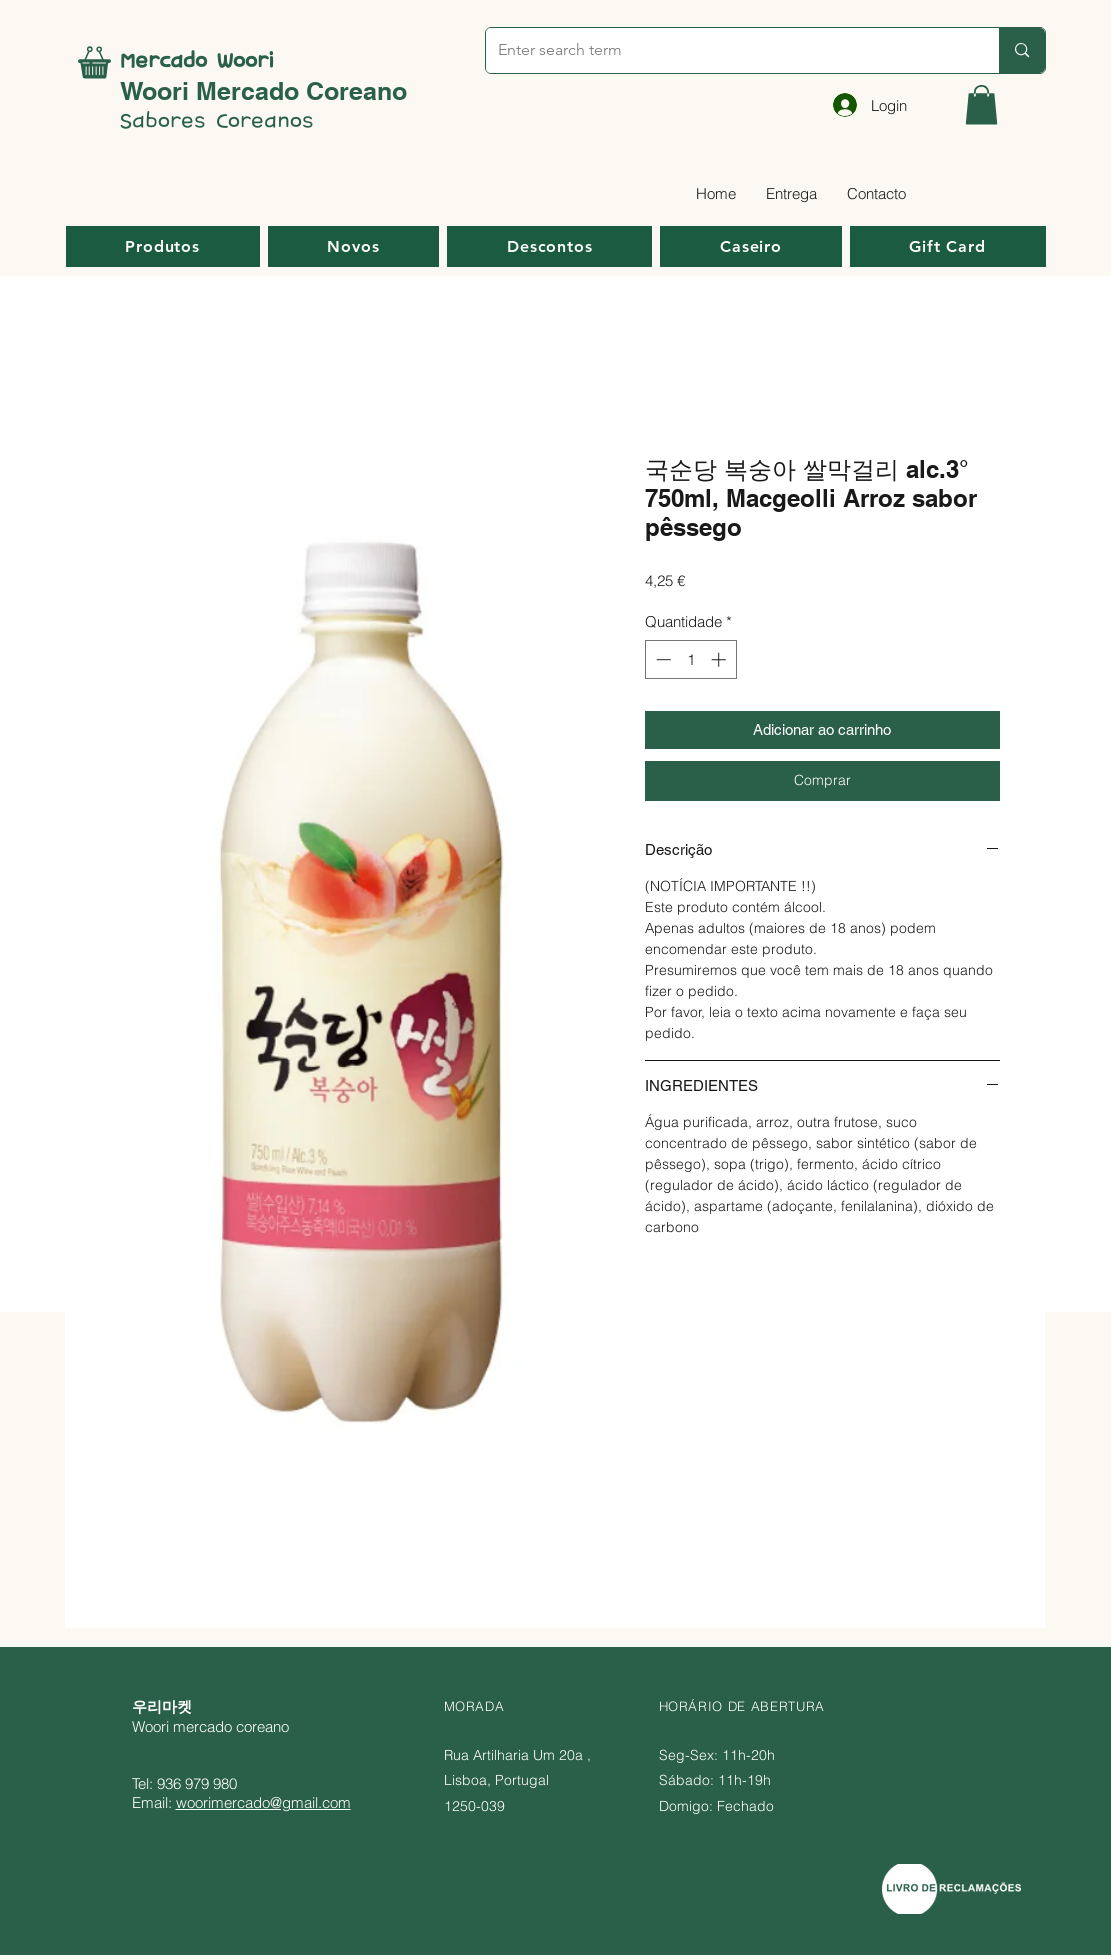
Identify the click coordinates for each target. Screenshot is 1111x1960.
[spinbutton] (690, 659)
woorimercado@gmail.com (263, 1802)
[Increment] (720, 659)
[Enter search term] (728, 50)
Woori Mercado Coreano (263, 91)
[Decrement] (661, 659)
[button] (981, 104)
